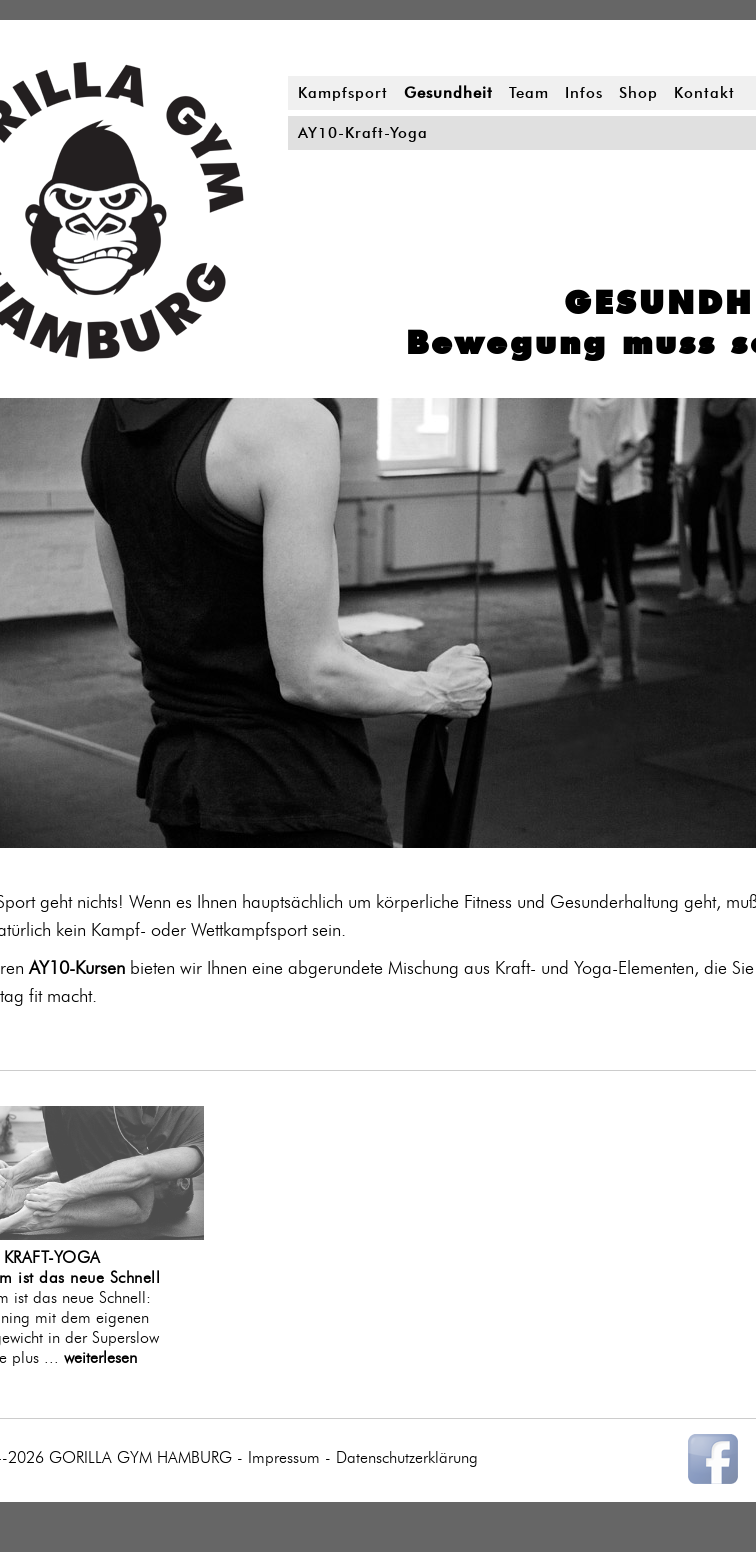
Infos (584, 93)
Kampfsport (343, 93)
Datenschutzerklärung (407, 1457)
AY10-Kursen (77, 967)
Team (529, 93)
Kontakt (704, 93)
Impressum (284, 1457)
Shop (638, 93)
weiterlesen (100, 1357)
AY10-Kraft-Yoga (363, 133)
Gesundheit (448, 93)
